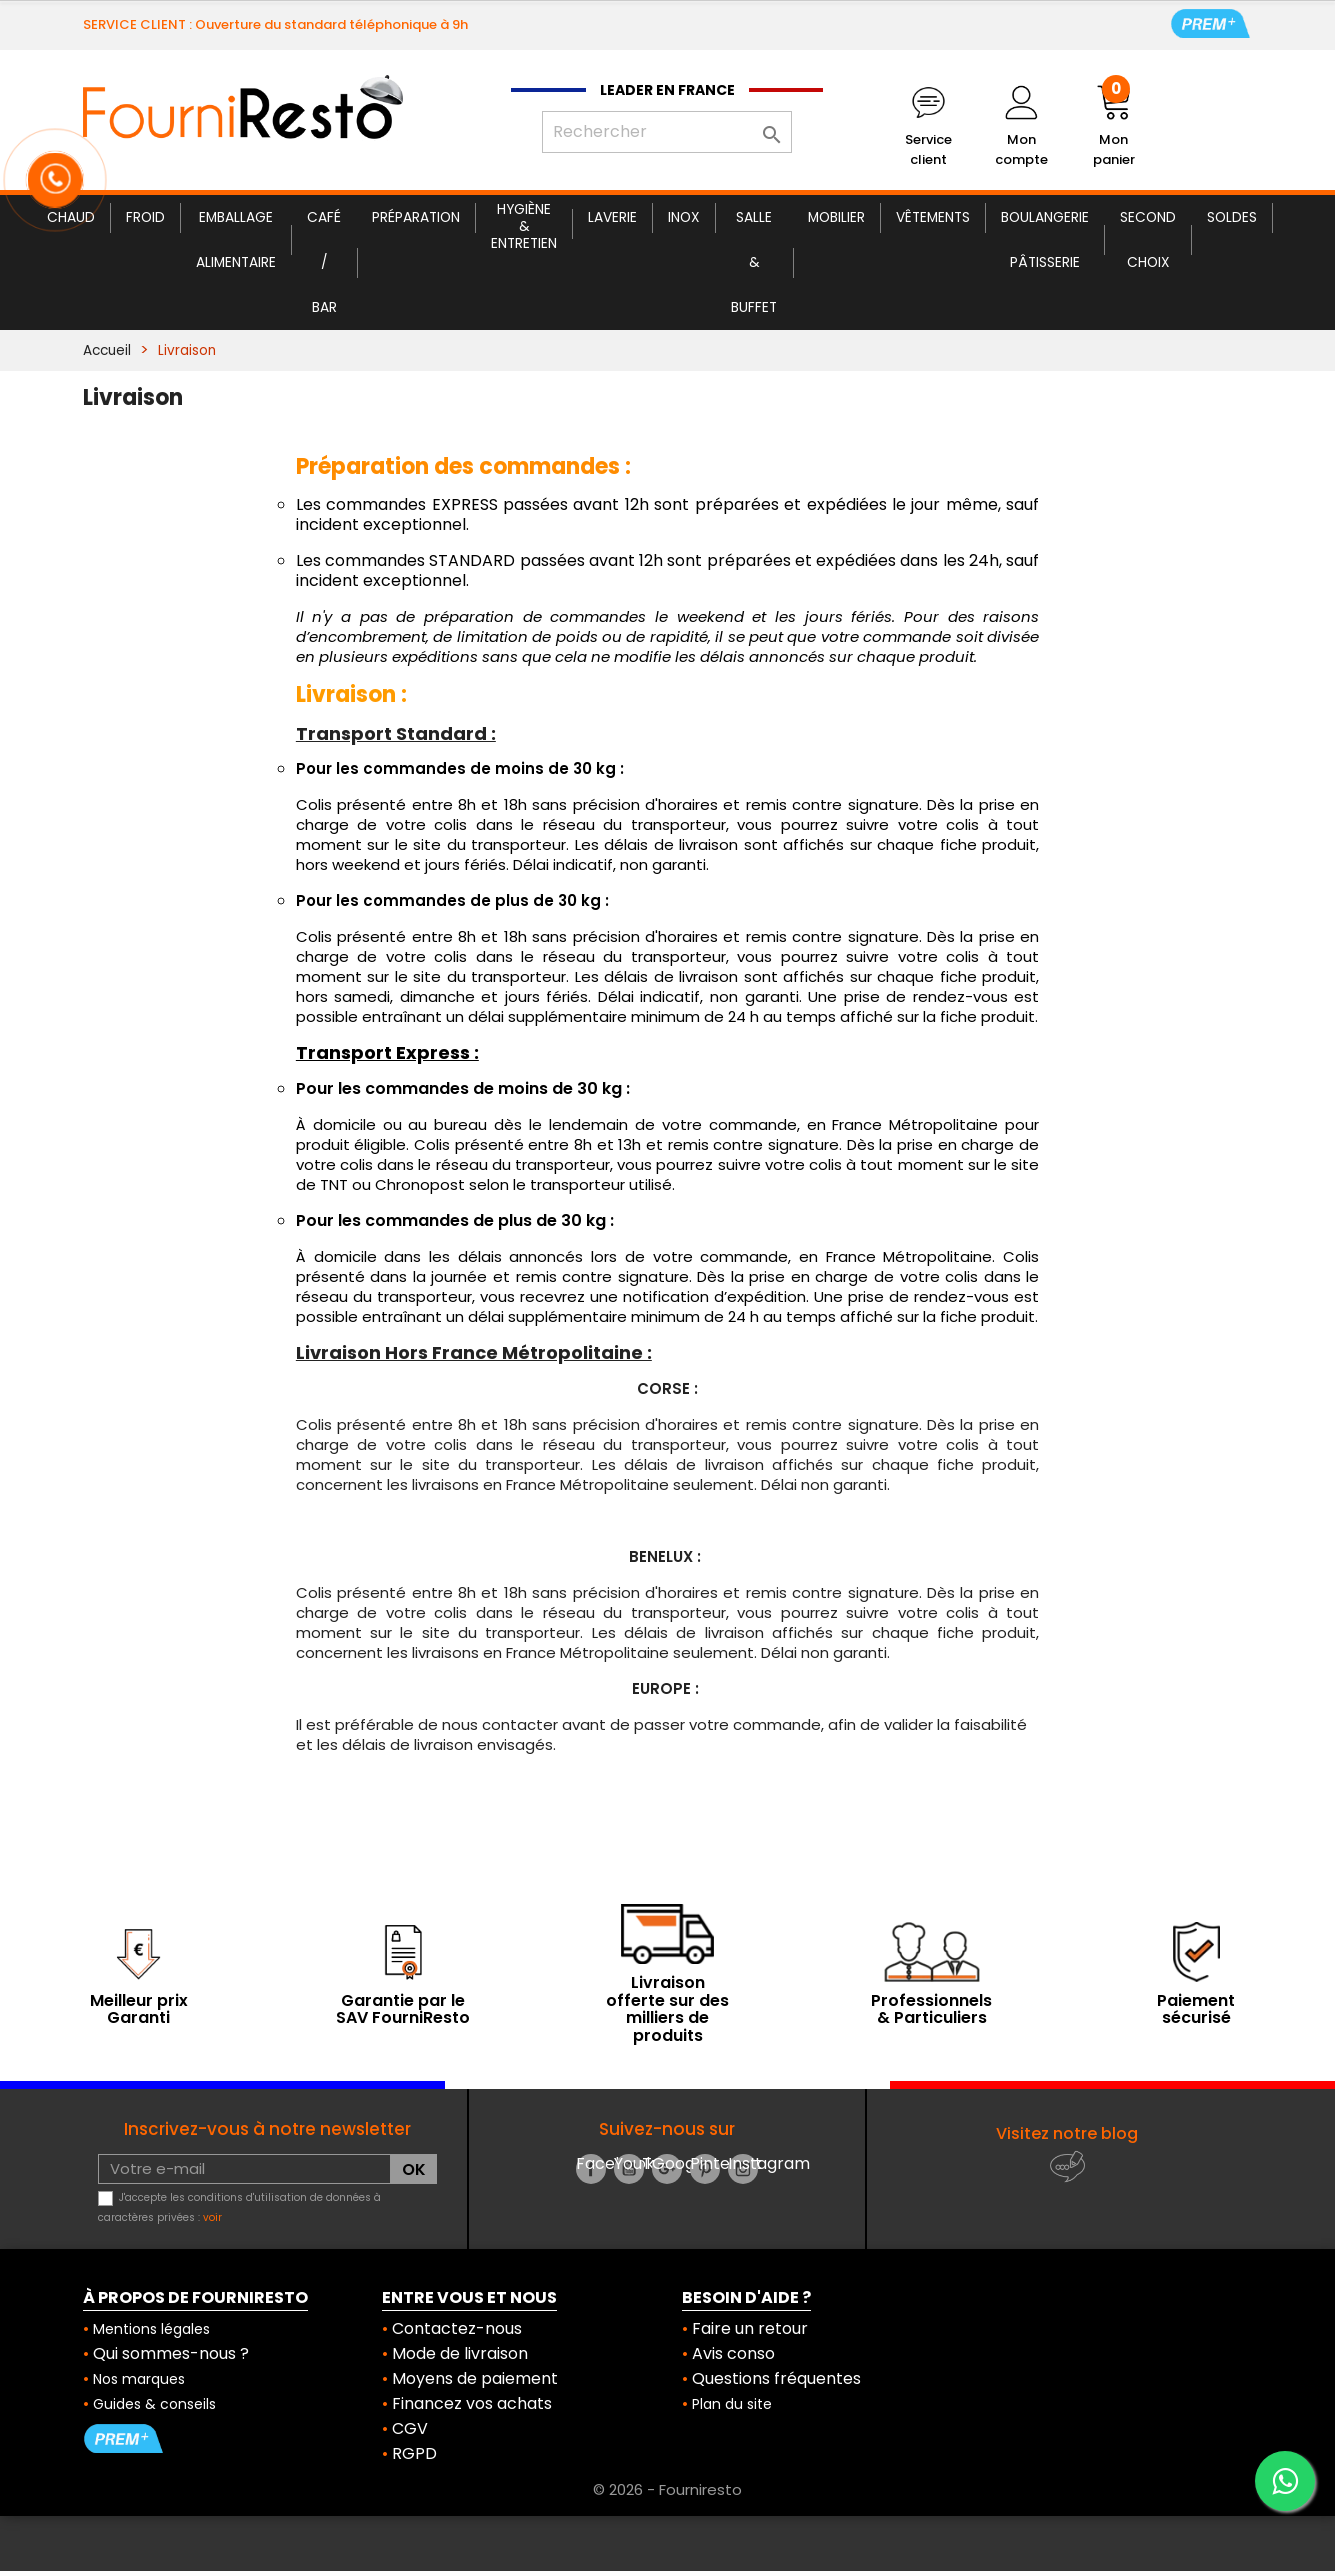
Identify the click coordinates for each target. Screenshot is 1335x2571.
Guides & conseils (154, 2404)
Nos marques (139, 2379)
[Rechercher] (667, 132)
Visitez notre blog (1067, 2133)
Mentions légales (151, 2329)
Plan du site (732, 2404)
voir (212, 2217)
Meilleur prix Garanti (139, 2009)
